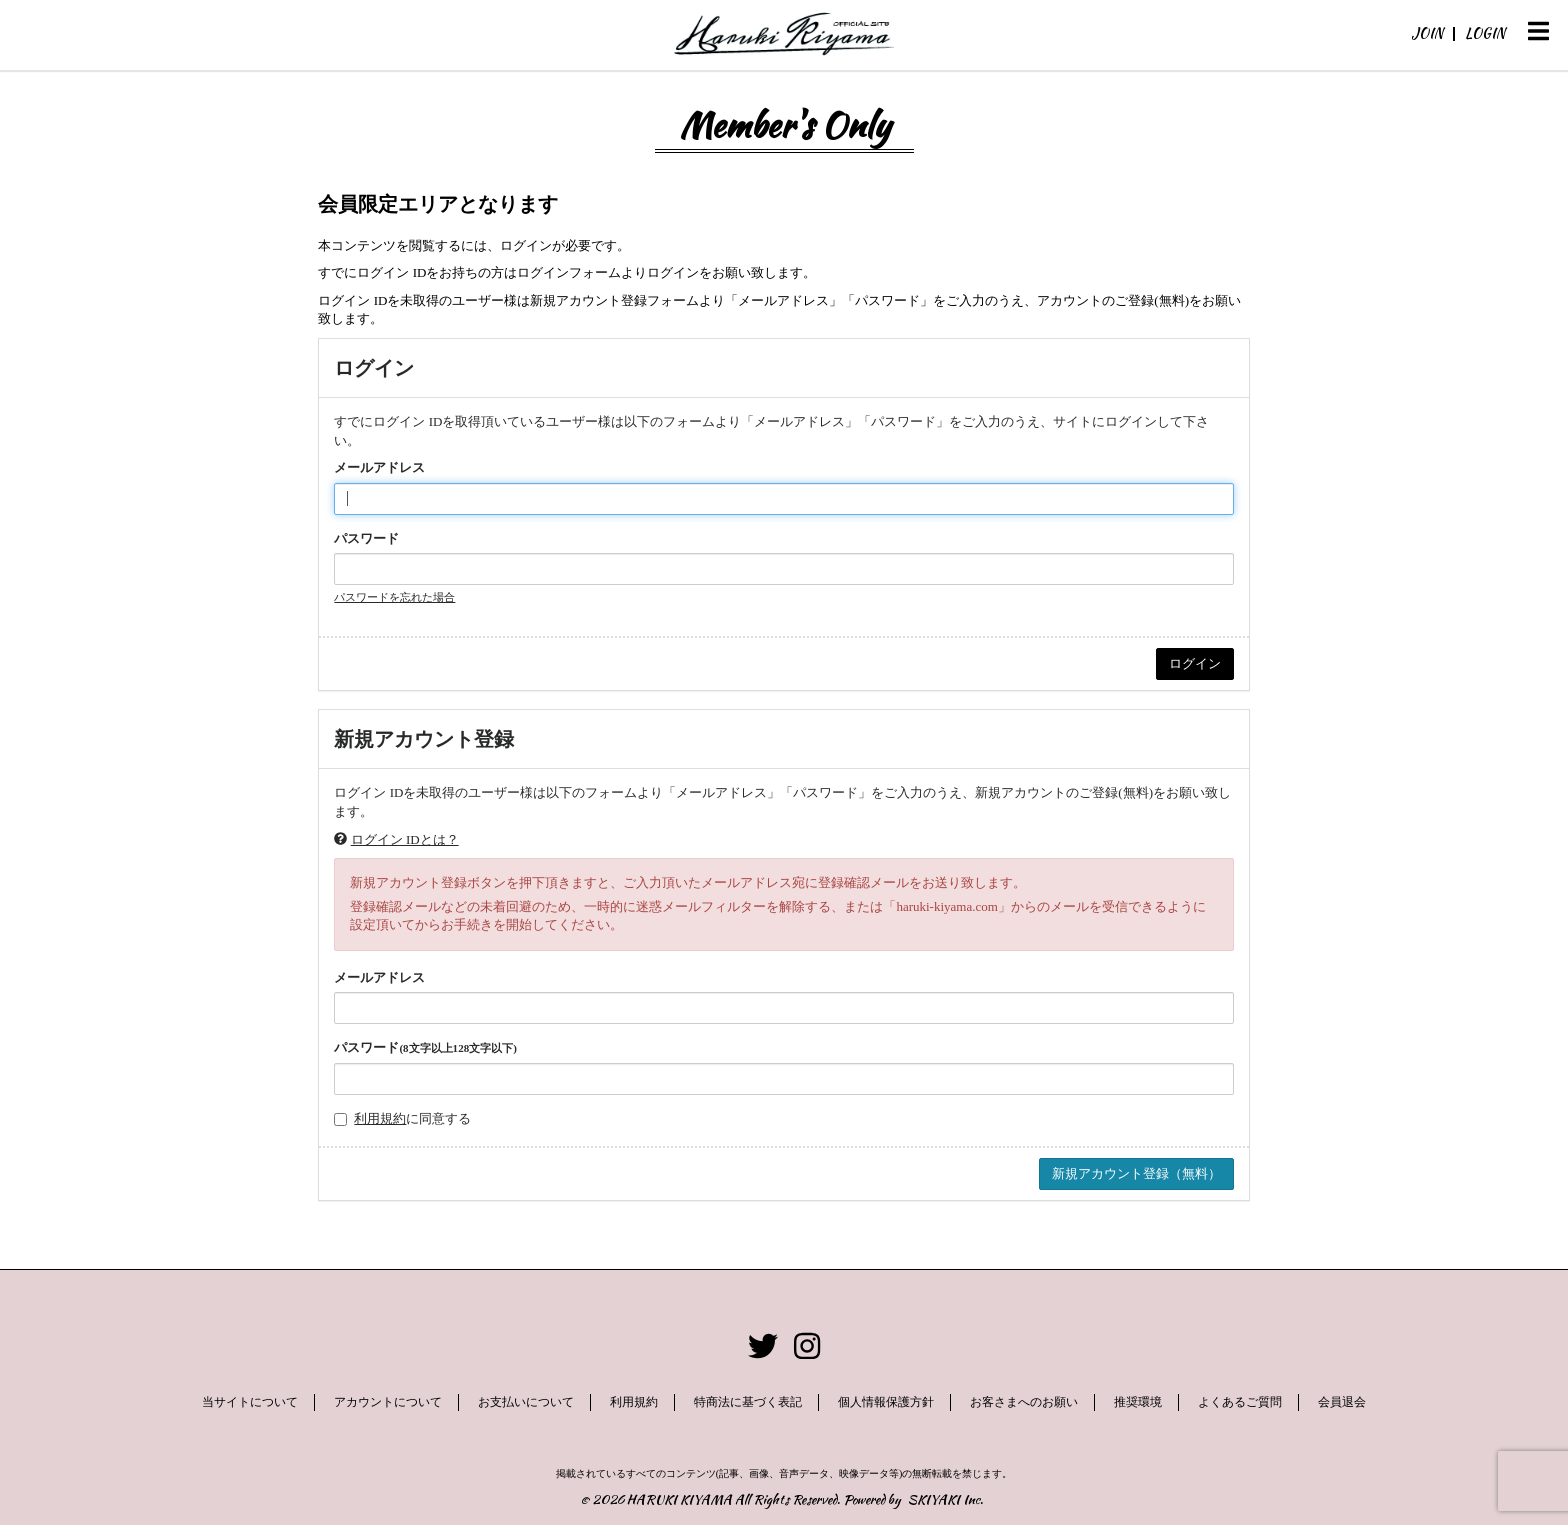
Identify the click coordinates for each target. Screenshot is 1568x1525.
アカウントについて (387, 1402)
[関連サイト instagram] (807, 1346)
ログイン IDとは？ (405, 839)
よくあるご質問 (1241, 1402)
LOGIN (1485, 33)
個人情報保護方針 (886, 1402)
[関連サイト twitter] (763, 1346)
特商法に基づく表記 (748, 1402)
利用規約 (380, 1118)
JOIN (1427, 33)
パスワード (366, 538)
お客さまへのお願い (1024, 1402)
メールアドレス (379, 467)
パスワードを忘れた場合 (394, 597)
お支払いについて (525, 1402)
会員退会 (1343, 1402)
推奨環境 (1139, 1402)
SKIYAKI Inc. (945, 1499)
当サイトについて (249, 1402)
